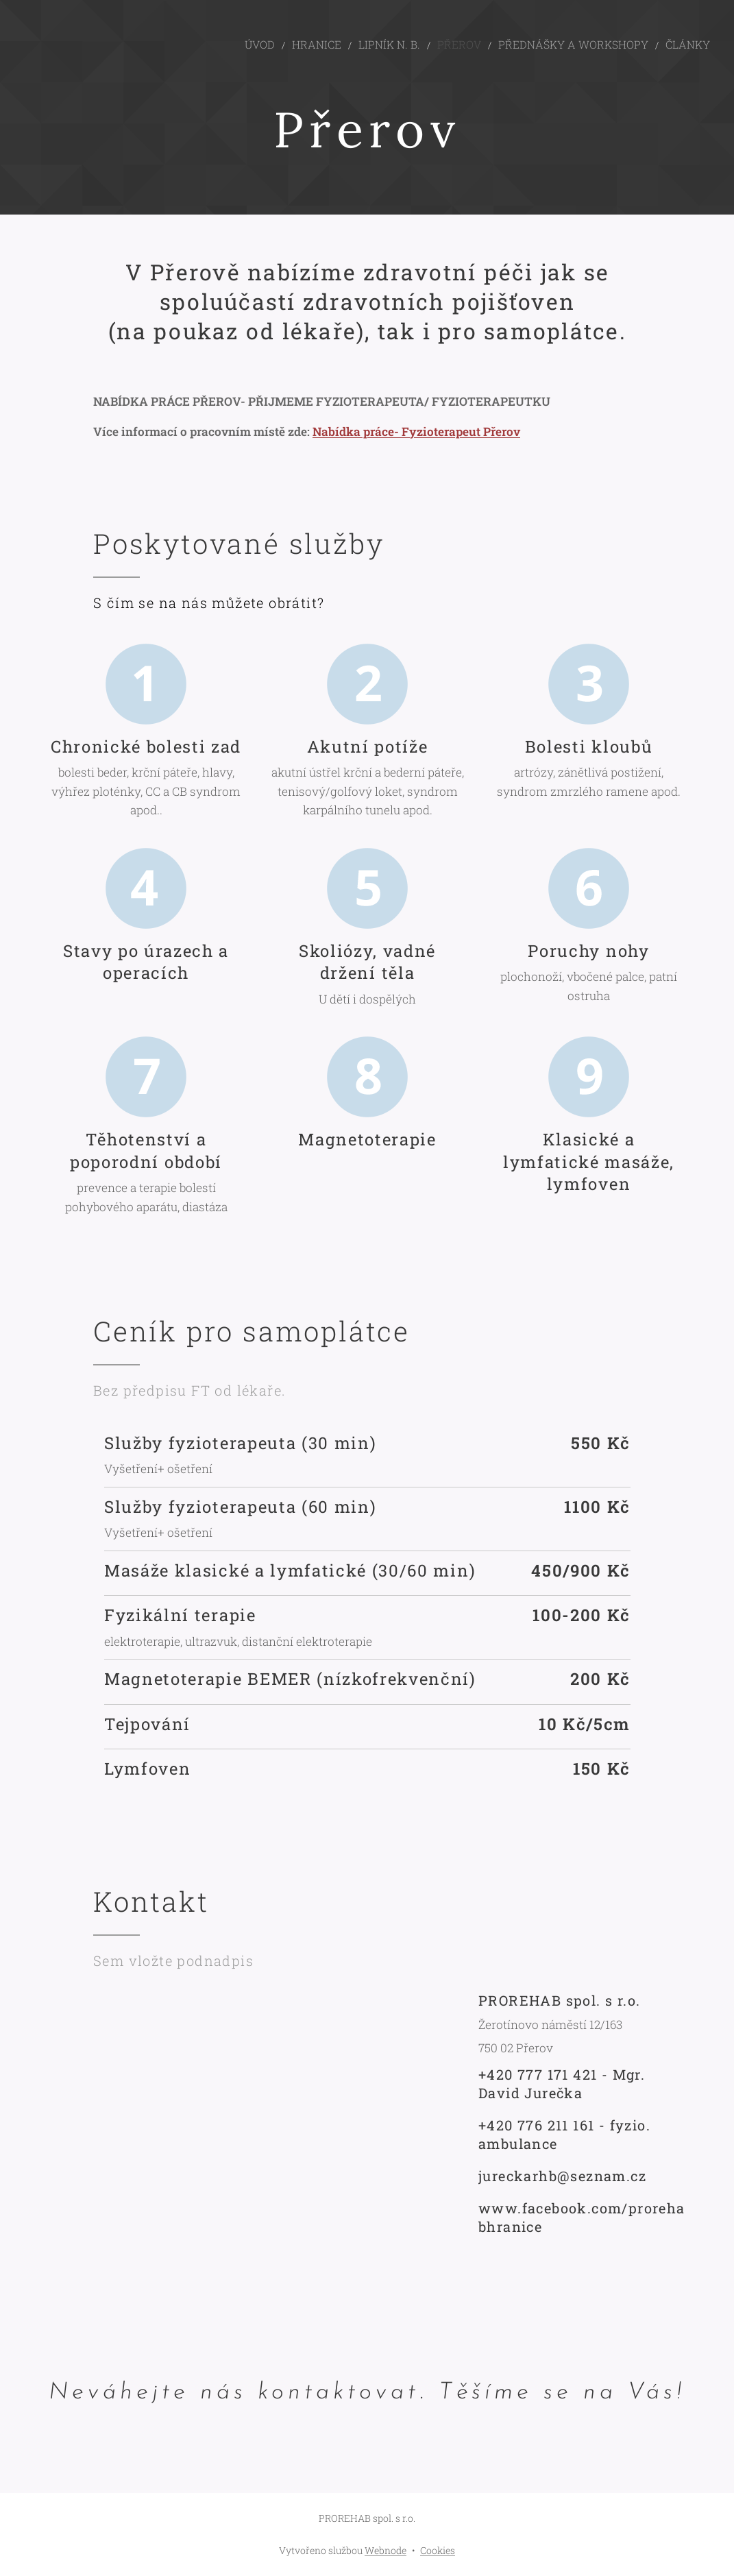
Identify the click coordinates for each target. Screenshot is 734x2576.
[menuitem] (308, 44)
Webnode (385, 2550)
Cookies (437, 2550)
